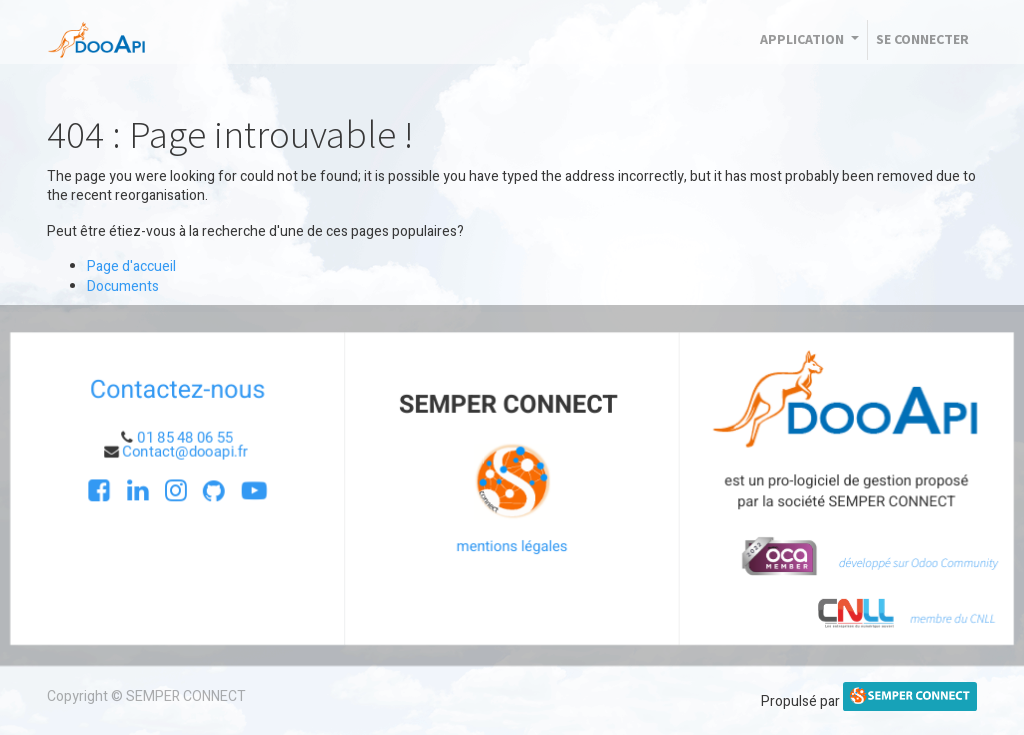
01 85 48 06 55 (184, 437)
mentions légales (511, 547)
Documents (123, 286)
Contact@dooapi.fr (185, 451)
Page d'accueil (131, 266)
